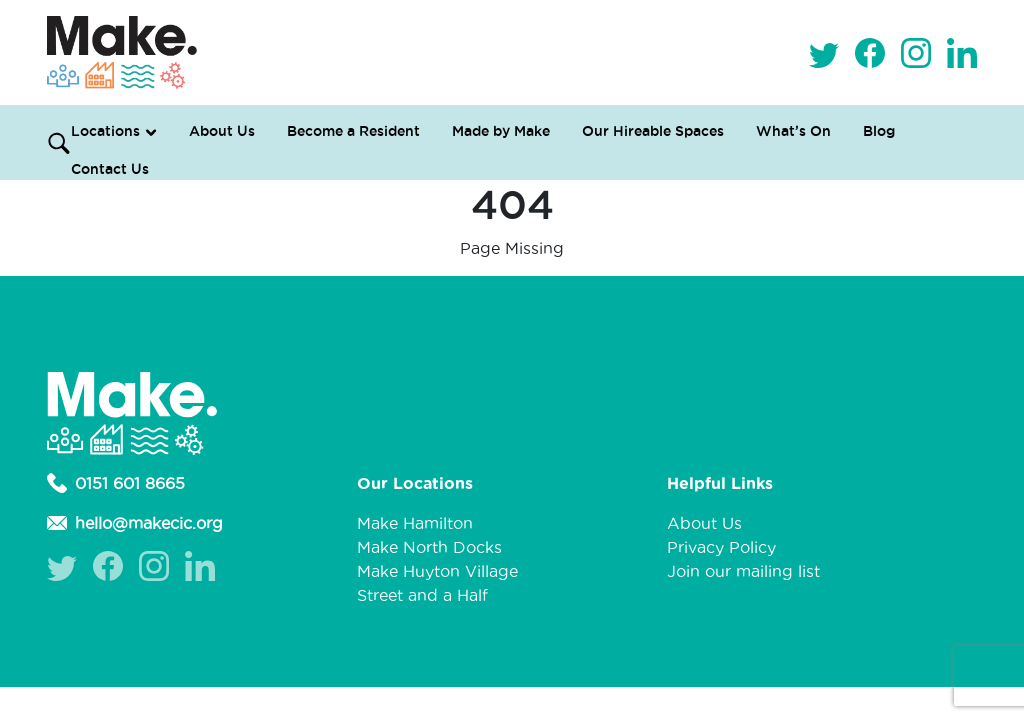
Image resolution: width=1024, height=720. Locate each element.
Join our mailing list (743, 571)
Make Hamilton (415, 523)
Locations (105, 131)
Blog (879, 131)
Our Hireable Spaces (653, 131)
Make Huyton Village (437, 571)
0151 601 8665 (116, 483)
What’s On (793, 131)
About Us (222, 131)
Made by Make (501, 131)
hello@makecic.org (135, 523)
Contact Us (110, 169)
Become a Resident (353, 131)
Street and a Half (422, 595)
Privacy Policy (721, 547)
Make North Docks (429, 547)
